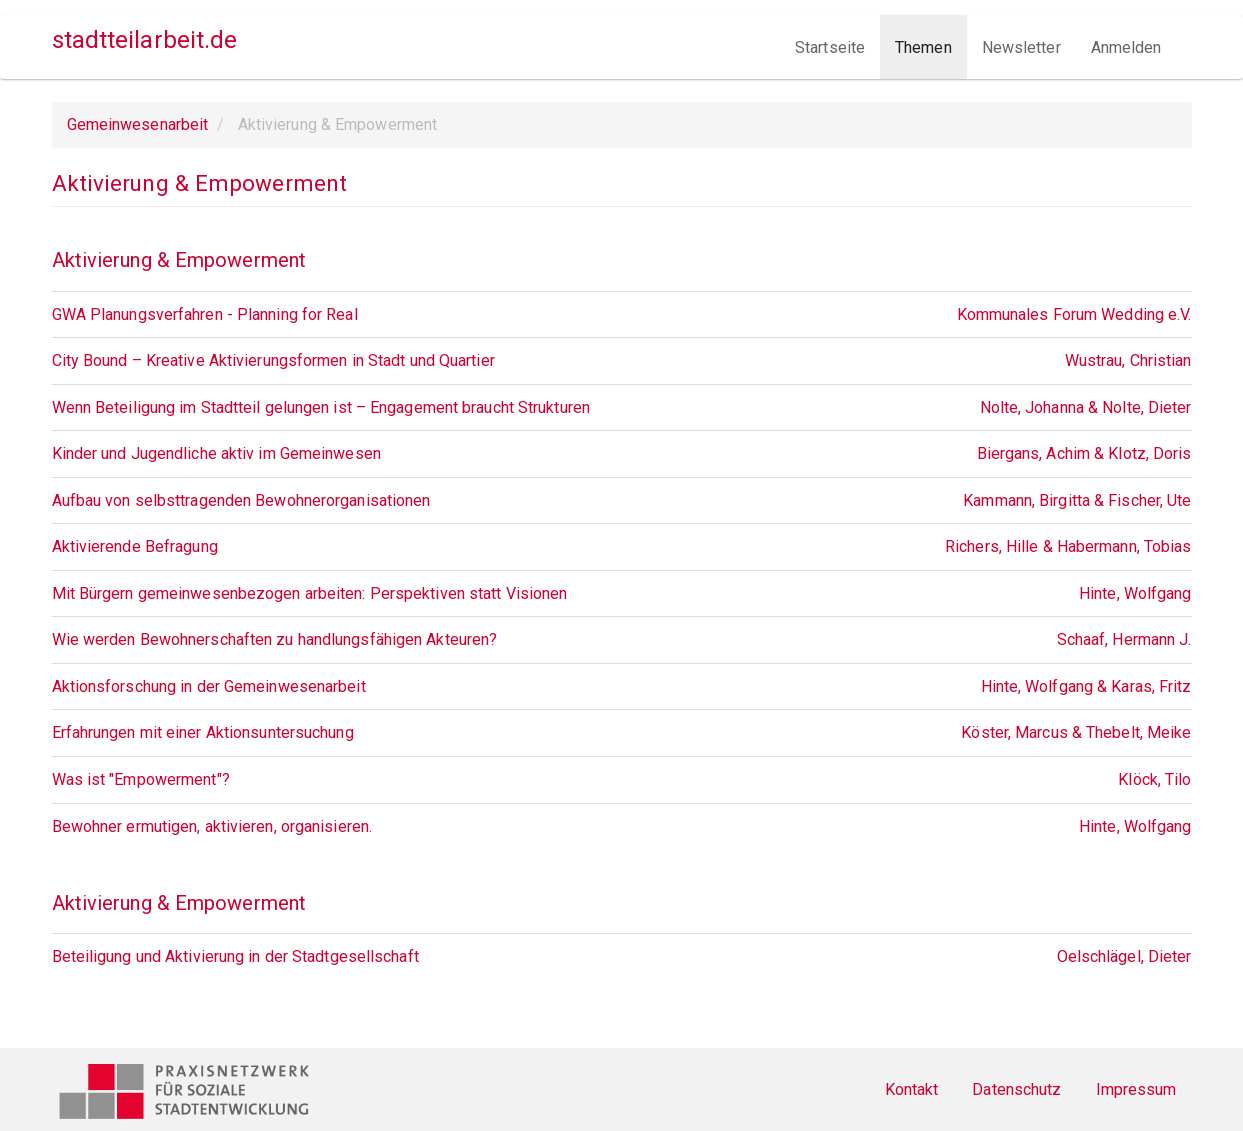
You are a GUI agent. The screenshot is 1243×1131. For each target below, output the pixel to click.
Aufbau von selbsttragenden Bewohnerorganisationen (241, 500)
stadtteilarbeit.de (145, 40)
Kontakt (912, 1089)
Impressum (1136, 1089)
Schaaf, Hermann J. (1124, 639)
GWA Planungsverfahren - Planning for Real (205, 314)
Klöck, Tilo (1154, 779)
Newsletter (1021, 47)
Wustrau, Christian (1128, 360)
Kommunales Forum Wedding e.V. (1074, 314)
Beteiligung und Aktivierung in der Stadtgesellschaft (235, 956)
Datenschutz (1016, 1089)
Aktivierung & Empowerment (179, 260)
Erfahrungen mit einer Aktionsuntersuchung (203, 732)
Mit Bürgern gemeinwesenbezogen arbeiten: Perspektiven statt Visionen (310, 593)
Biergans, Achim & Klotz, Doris (1084, 453)
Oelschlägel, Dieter (1124, 956)
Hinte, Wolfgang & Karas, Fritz (1086, 686)
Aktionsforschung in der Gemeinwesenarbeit (209, 686)
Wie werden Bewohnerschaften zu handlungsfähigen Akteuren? (275, 639)
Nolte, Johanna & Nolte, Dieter (1086, 407)
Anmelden (1126, 47)
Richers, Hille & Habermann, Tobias (1068, 546)
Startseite (830, 47)
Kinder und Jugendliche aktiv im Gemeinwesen (216, 453)
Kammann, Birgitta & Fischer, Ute (1077, 500)
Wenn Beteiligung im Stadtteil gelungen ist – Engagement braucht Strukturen (321, 407)
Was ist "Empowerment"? (141, 779)
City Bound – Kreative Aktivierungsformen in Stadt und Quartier (273, 360)
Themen (923, 47)
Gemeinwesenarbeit (138, 124)
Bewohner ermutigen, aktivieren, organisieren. (212, 826)
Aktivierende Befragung (135, 546)
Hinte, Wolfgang (1135, 593)
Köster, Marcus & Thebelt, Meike (1076, 732)
